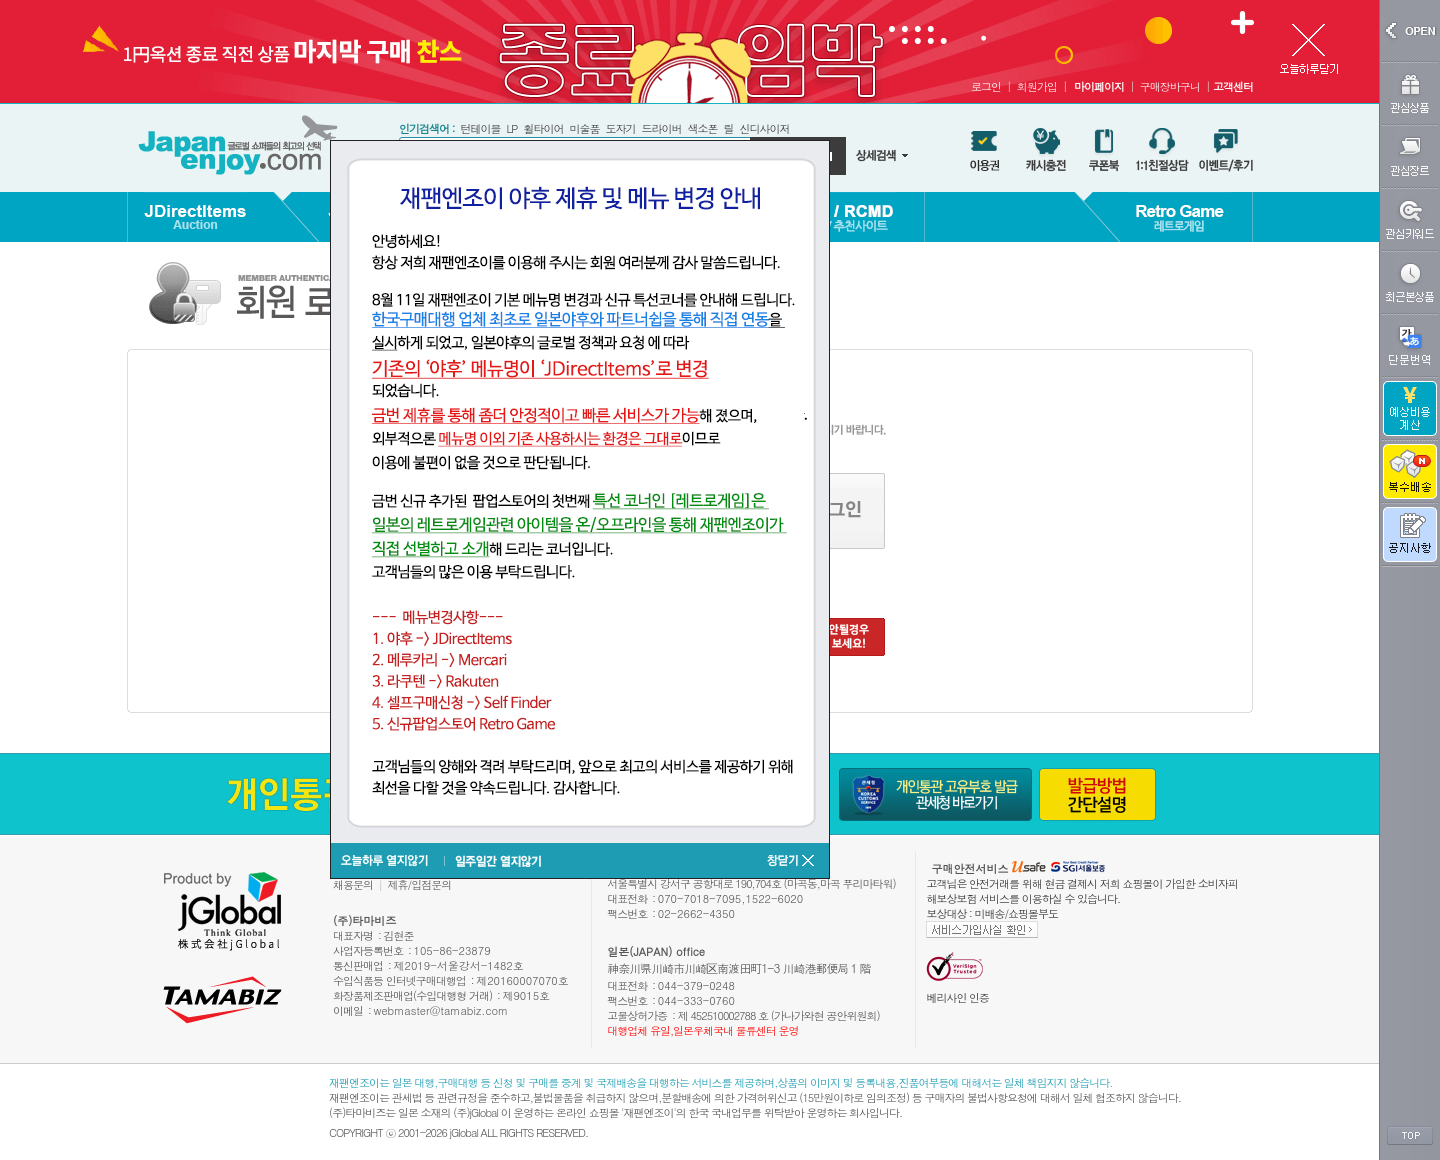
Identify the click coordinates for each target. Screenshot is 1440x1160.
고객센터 (1233, 86)
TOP (1410, 1136)
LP (511, 128)
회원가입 (1037, 86)
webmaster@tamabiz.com (441, 1010)
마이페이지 (1099, 86)
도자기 (620, 128)
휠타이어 (543, 128)
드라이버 (661, 128)
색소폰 (702, 128)
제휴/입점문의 (420, 884)
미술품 (584, 128)
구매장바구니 (1170, 86)
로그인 (986, 86)
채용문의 (353, 884)
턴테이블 (480, 128)
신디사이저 (764, 128)
